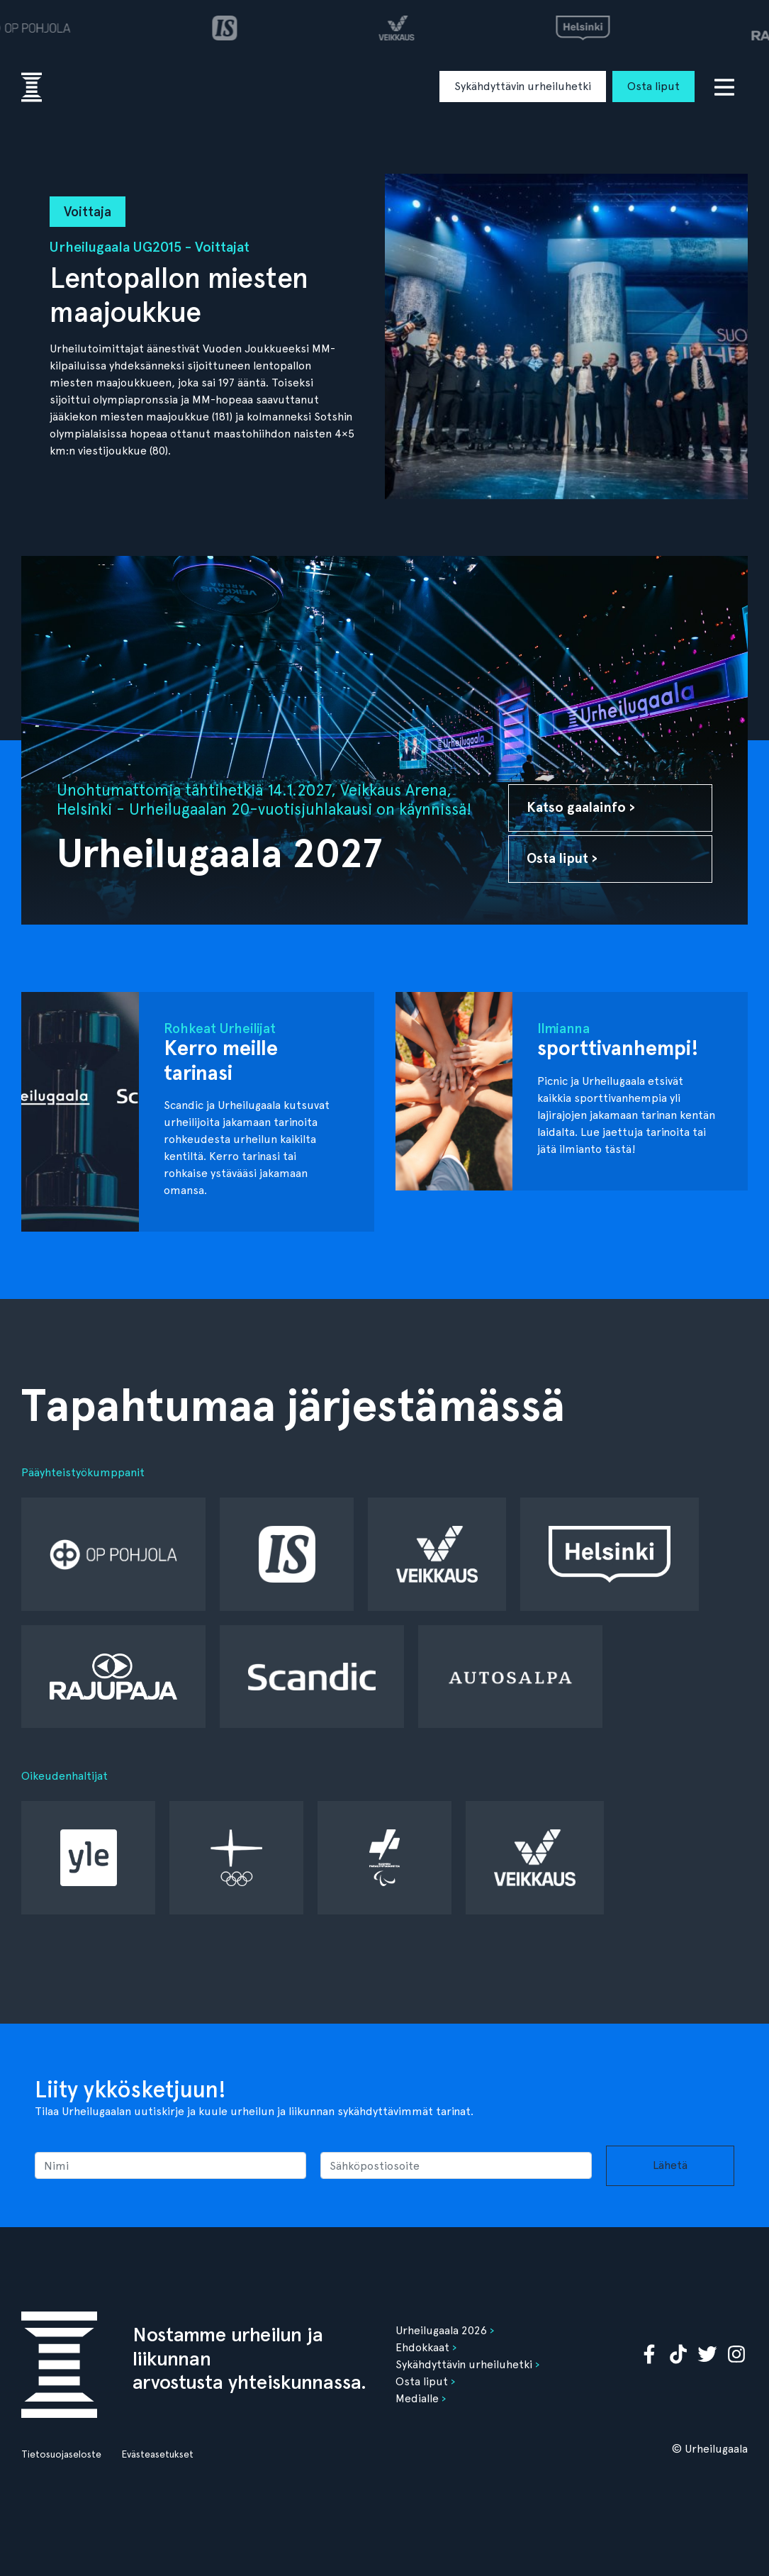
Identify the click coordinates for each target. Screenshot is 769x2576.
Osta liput (653, 86)
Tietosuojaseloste (61, 2454)
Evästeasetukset (157, 2454)
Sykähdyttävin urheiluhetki (522, 86)
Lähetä (670, 2165)
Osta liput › (562, 858)
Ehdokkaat (422, 2347)
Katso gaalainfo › (581, 807)
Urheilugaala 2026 (441, 2330)
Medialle (417, 2398)
